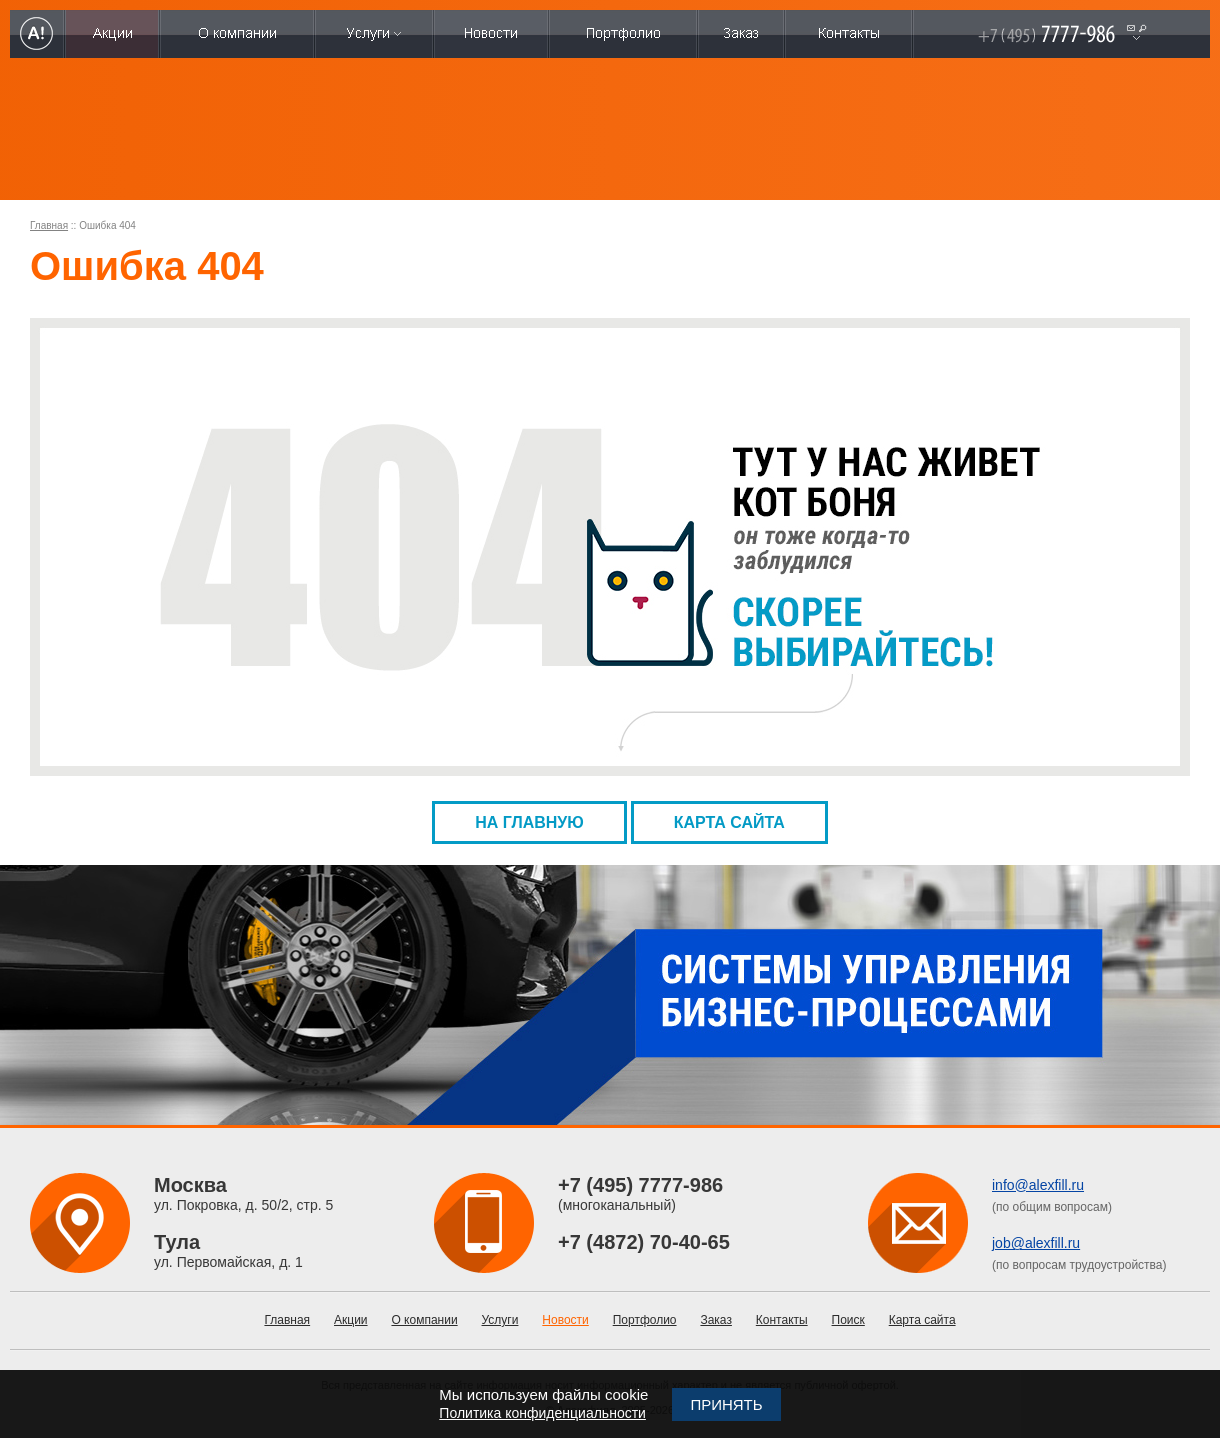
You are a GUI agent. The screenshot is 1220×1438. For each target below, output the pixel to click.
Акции (351, 1320)
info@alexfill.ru (1038, 1185)
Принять (726, 1404)
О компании (424, 1320)
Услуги (500, 1320)
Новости (565, 1320)
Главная (49, 225)
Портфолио (645, 1320)
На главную (529, 822)
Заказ (715, 1320)
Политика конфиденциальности (542, 1413)
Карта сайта (729, 822)
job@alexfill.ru (1036, 1243)
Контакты (782, 1320)
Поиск (848, 1320)
